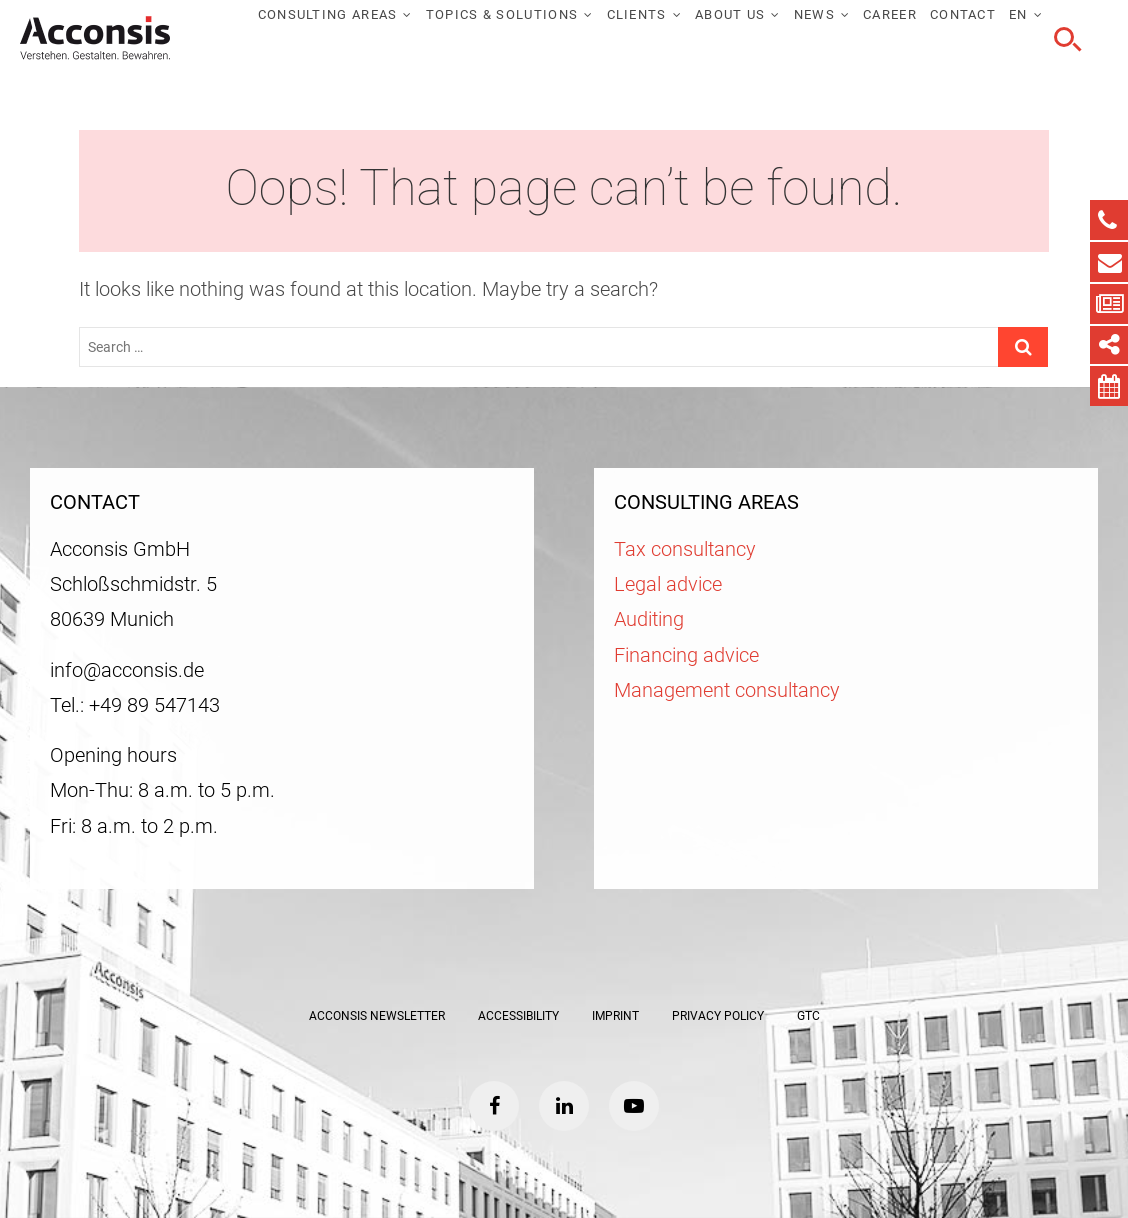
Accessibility (518, 1016)
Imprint (615, 1016)
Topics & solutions (502, 14)
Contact (963, 14)
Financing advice (686, 655)
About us (730, 14)
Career (890, 14)
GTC (808, 1016)
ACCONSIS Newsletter (377, 1016)
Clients (637, 14)
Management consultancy (727, 690)
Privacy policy (718, 1016)
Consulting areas (328, 14)
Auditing (649, 619)
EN (1018, 14)
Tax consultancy (685, 549)
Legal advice (668, 584)
